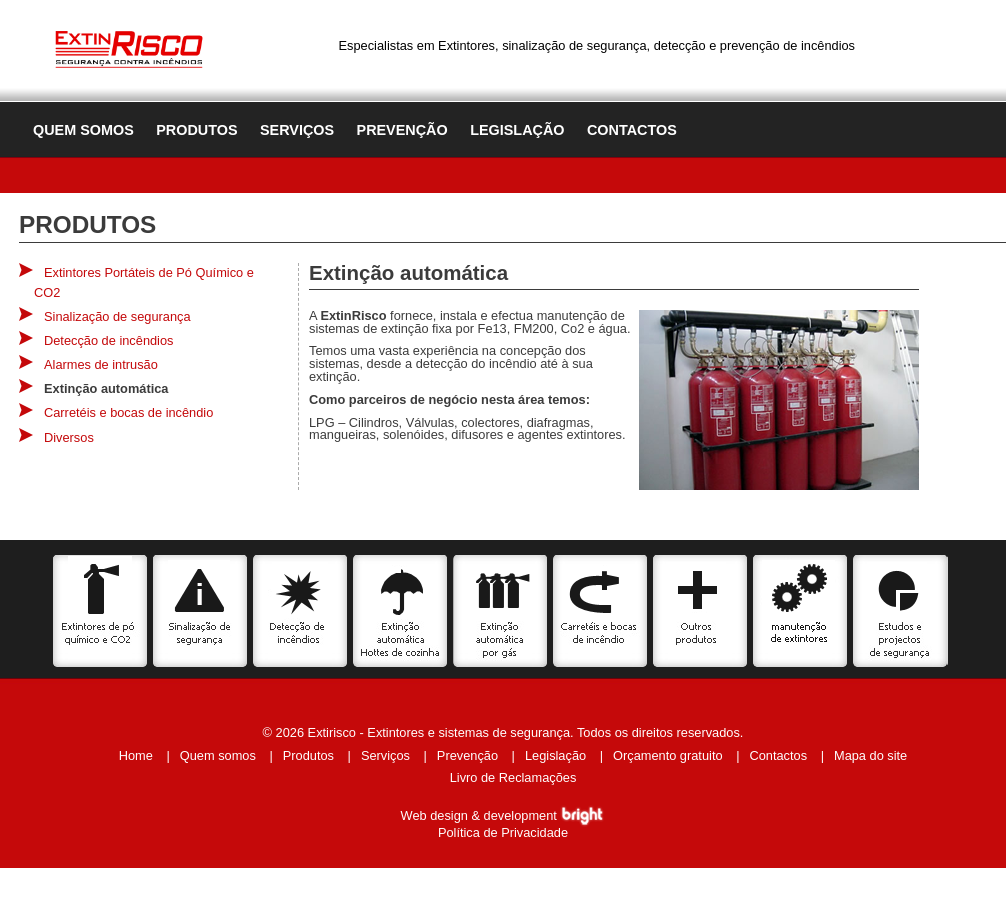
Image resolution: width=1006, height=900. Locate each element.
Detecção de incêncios (300, 611)
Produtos (196, 130)
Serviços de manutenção (800, 611)
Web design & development (503, 815)
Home (136, 755)
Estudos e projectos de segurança (900, 611)
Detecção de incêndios (108, 340)
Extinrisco (129, 46)
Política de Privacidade (503, 832)
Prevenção (402, 130)
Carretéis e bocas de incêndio (128, 412)
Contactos (632, 130)
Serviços (297, 130)
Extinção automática (106, 388)
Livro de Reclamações (513, 777)
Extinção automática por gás (500, 611)
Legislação (517, 130)
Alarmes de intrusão (101, 364)
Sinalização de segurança (117, 316)
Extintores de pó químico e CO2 (100, 611)
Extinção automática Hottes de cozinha (400, 611)
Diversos (69, 437)
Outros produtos (700, 611)
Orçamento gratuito (668, 755)
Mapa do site (870, 755)
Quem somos (83, 130)
